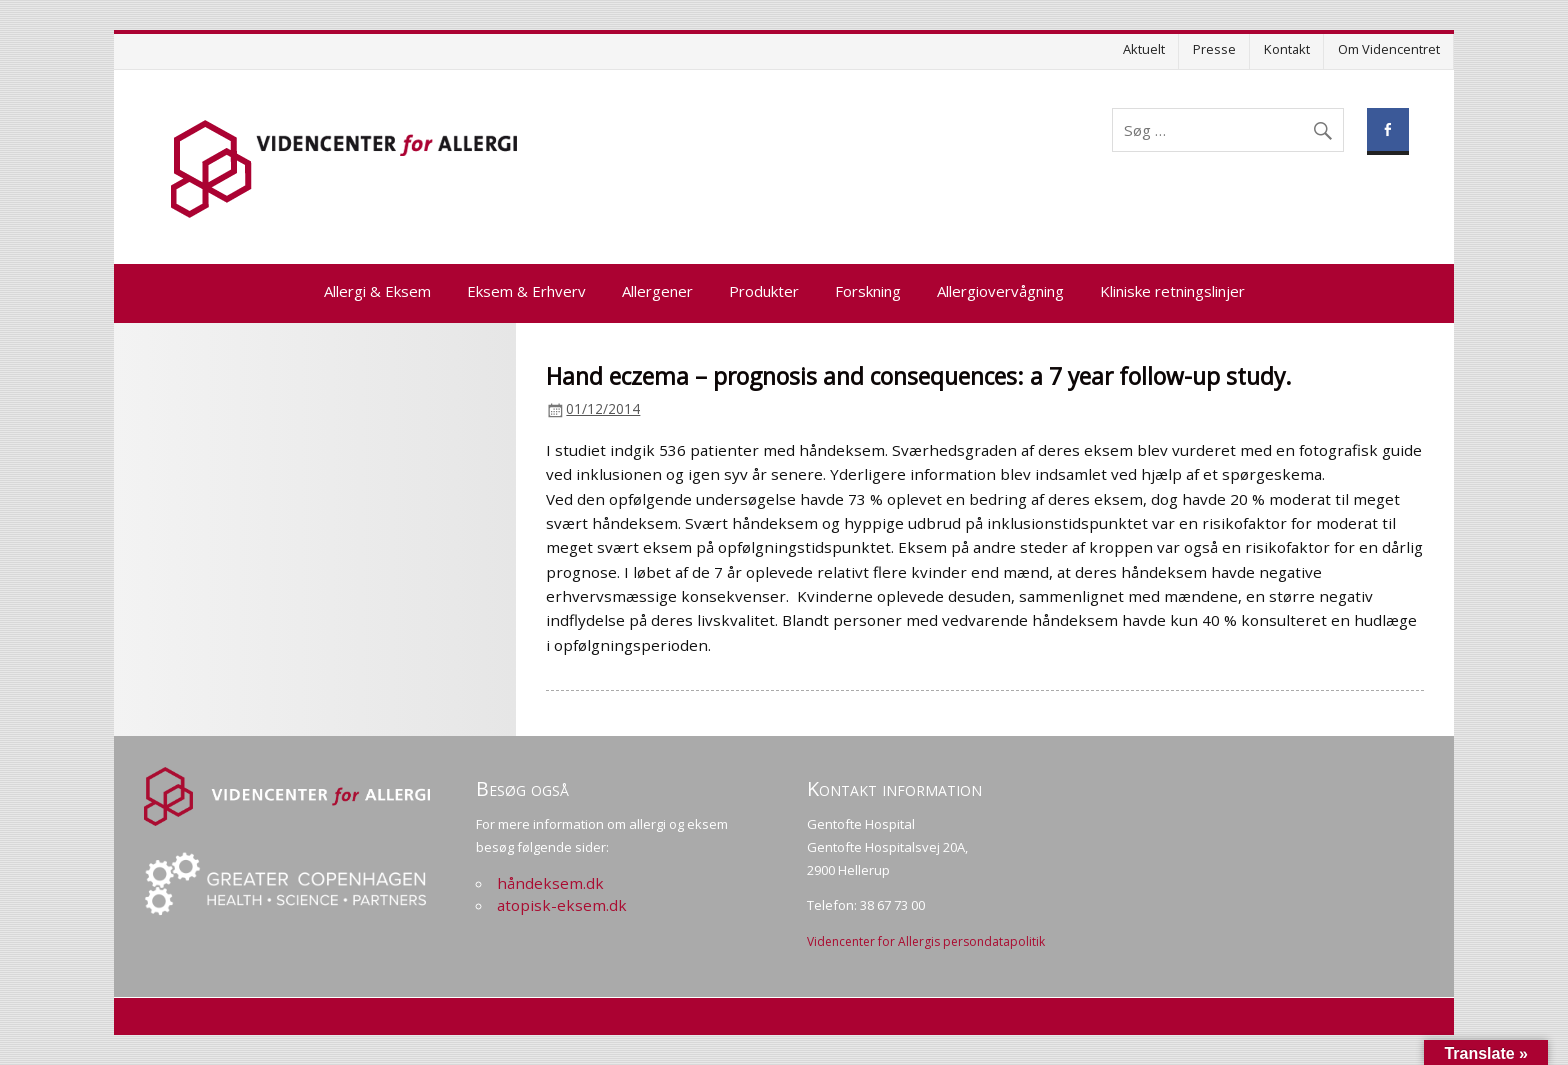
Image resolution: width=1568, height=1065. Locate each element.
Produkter (764, 291)
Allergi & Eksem (377, 291)
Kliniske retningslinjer (1172, 291)
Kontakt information (894, 788)
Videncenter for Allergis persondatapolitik (926, 941)
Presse (1214, 49)
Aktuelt (1144, 49)
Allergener (657, 291)
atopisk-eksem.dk (562, 905)
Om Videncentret (1389, 49)
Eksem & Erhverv (526, 291)
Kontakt (1287, 49)
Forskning (868, 291)
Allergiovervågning (1000, 291)
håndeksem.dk (550, 883)
